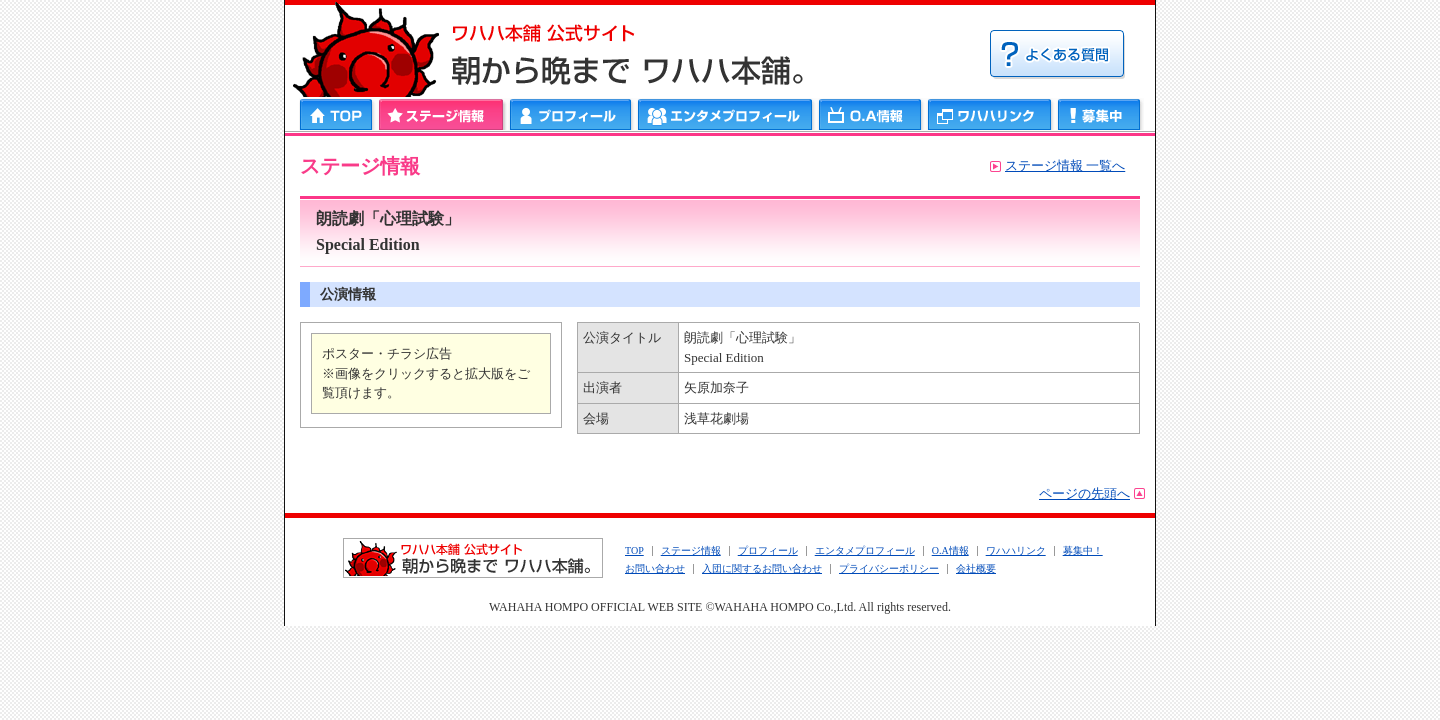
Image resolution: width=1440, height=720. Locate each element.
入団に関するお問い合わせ (762, 568)
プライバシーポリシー (889, 568)
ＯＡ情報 (870, 114)
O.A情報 (950, 550)
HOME (337, 114)
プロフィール (571, 114)
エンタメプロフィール (725, 114)
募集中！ (1083, 550)
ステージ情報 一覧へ (1065, 165)
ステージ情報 (441, 114)
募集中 (1099, 114)
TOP (634, 550)
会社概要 (976, 568)
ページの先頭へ (1084, 493)
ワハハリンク (990, 114)
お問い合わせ (655, 568)
